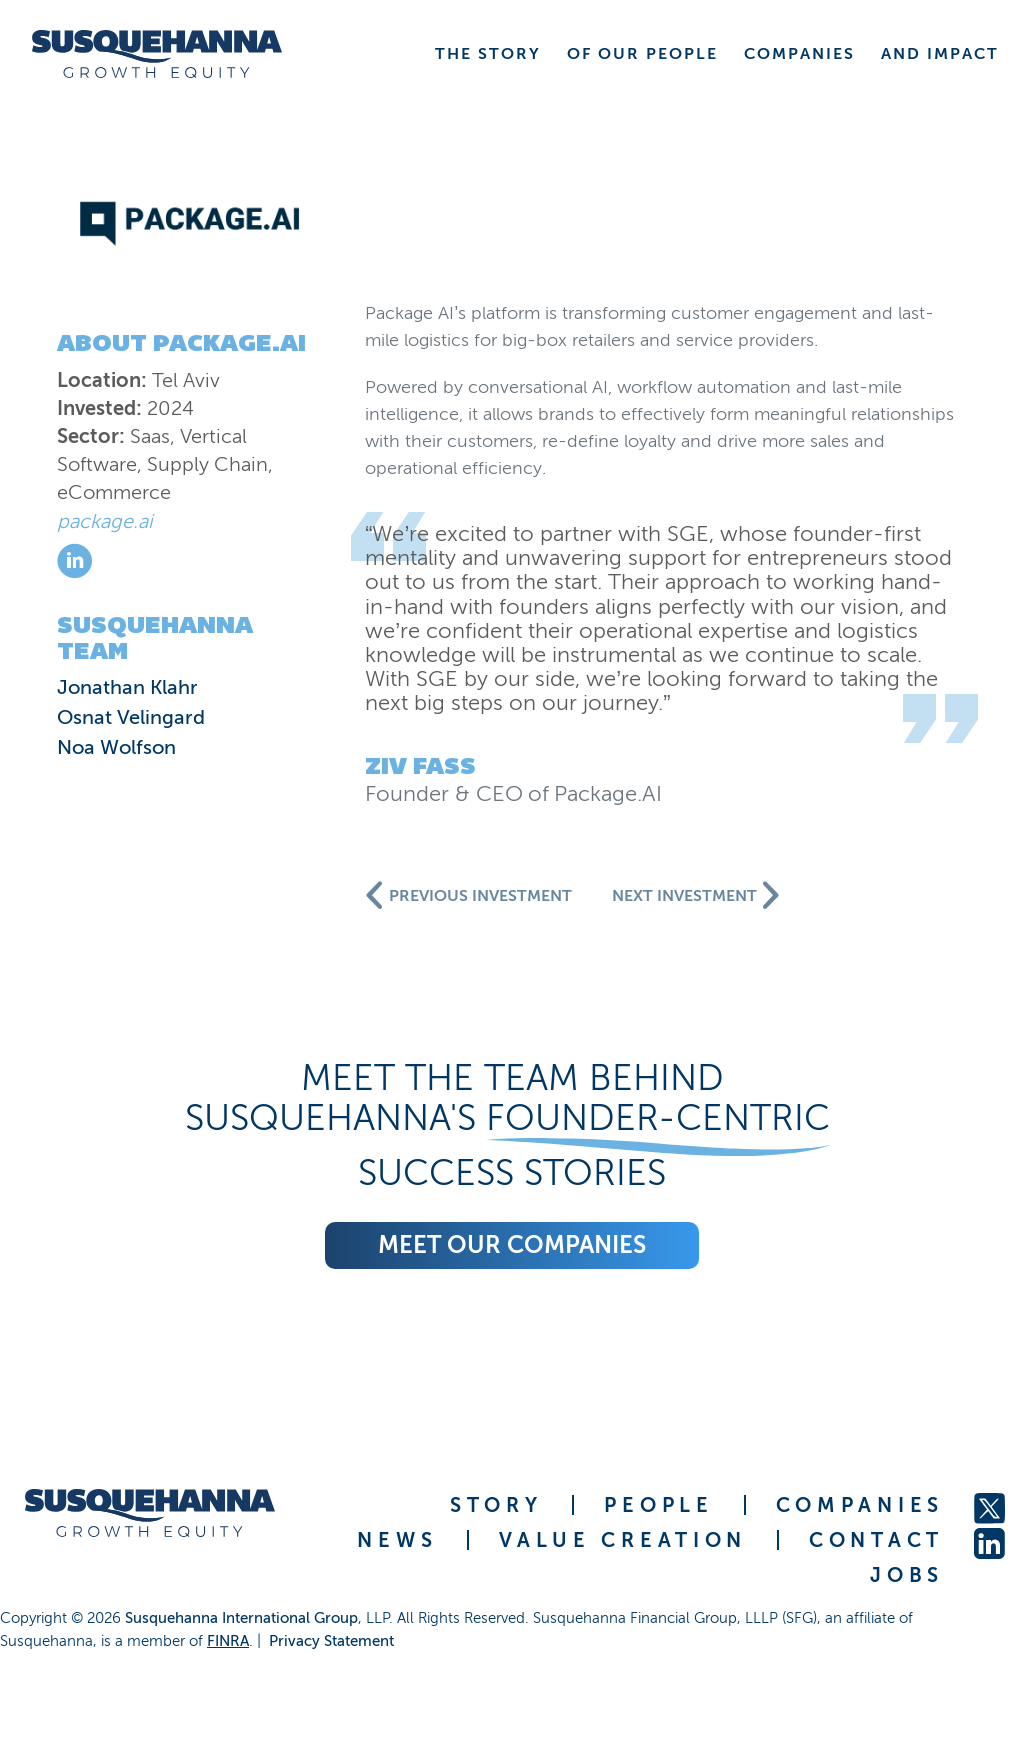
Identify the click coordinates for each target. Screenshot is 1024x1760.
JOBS (907, 1575)
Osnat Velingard (131, 717)
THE (488, 53)
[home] (157, 54)
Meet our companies (512, 1244)
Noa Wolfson (116, 747)
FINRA (228, 1641)
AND (940, 53)
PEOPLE (658, 1505)
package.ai (105, 521)
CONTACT (876, 1540)
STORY (496, 1505)
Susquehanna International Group (241, 1618)
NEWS (397, 1540)
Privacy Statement (331, 1641)
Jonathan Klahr (127, 687)
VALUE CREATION (623, 1540)
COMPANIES (860, 1505)
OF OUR (642, 53)
